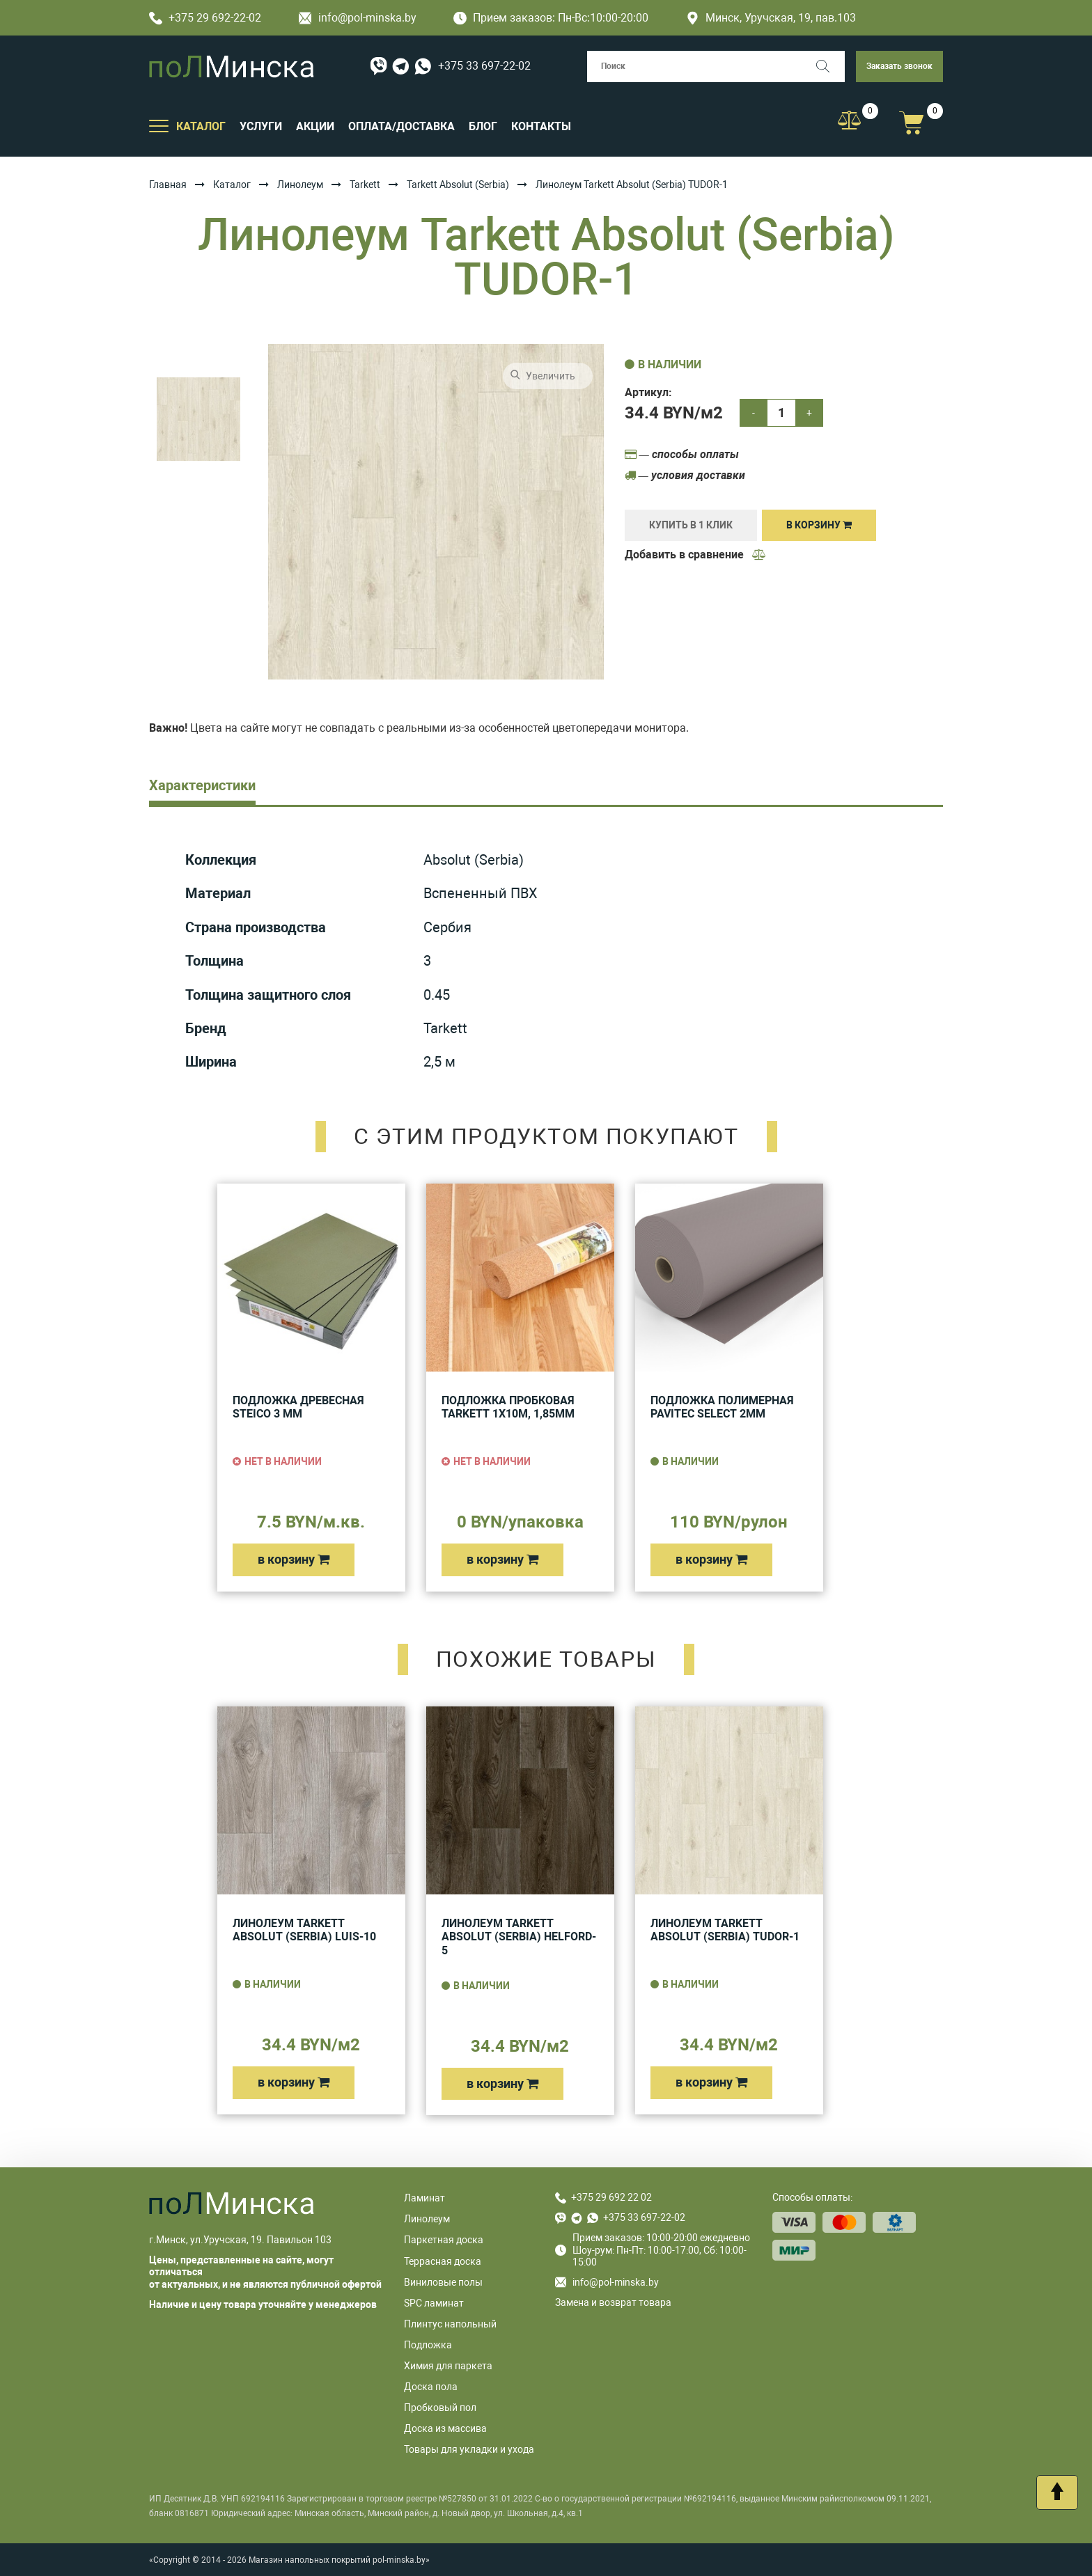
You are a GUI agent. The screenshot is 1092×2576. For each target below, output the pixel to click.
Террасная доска (442, 2261)
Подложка (428, 2344)
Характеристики (202, 785)
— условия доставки (685, 475)
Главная (168, 184)
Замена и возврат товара (613, 2302)
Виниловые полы (443, 2282)
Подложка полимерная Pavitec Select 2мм (722, 1407)
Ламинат (424, 2198)
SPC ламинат (434, 2303)
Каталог (232, 184)
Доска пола (431, 2386)
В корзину (819, 525)
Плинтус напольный (450, 2324)
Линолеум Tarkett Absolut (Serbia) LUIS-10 (304, 1930)
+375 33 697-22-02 (484, 65)
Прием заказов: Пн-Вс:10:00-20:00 (550, 17)
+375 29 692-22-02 (205, 17)
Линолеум (300, 184)
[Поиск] (829, 66)
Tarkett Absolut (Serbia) (458, 184)
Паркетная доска (443, 2239)
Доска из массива (445, 2428)
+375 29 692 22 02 (611, 2197)
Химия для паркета (448, 2365)
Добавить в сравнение (696, 554)
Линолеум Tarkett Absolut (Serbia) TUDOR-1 (725, 1930)
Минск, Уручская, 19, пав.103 (771, 17)
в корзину (293, 1559)
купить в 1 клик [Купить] (691, 525)
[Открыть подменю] (159, 125)
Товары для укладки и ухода (469, 2449)
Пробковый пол (440, 2407)
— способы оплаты (682, 454)
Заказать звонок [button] (899, 66)
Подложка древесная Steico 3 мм (298, 1407)
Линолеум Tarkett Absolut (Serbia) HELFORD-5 (519, 1937)
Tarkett (365, 184)
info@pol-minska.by (357, 17)
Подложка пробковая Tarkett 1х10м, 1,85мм (508, 1407)
